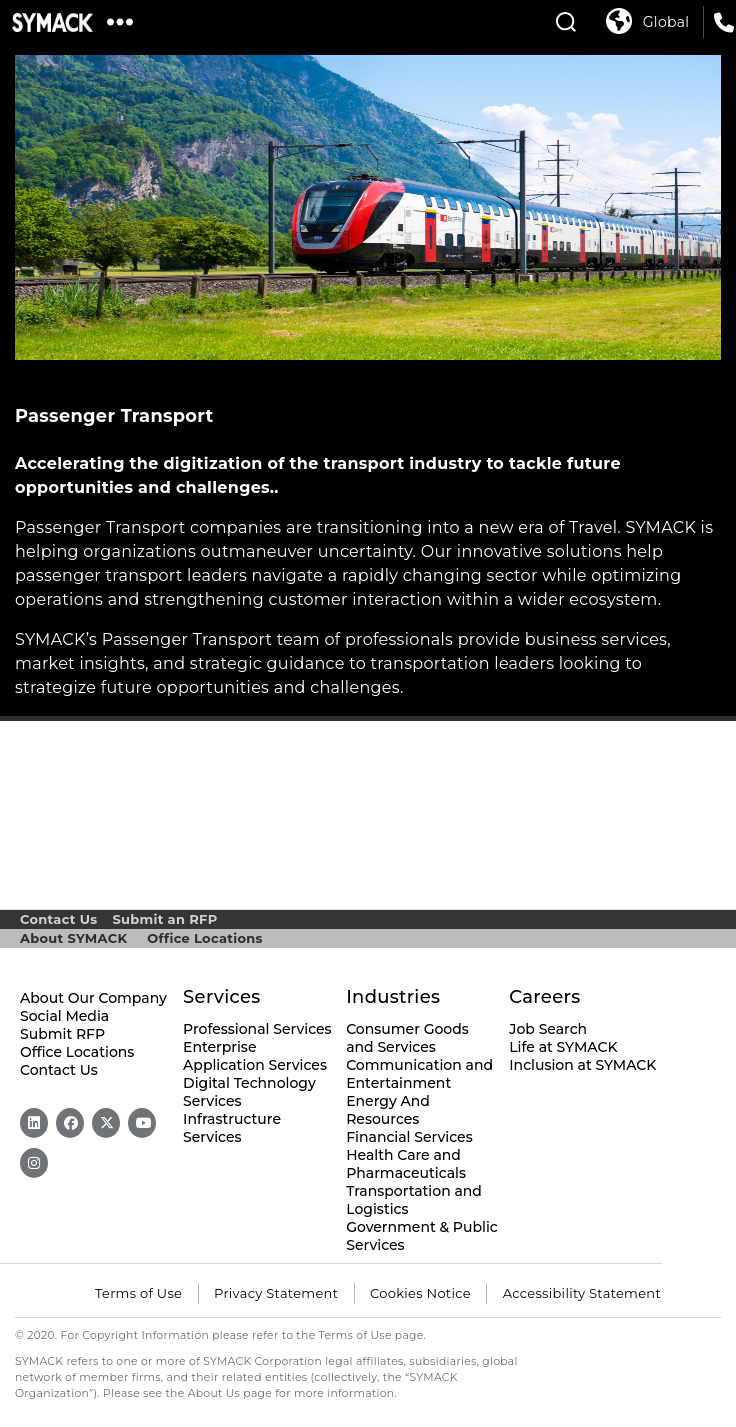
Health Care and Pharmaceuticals (406, 1164)
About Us (214, 1393)
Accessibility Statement (582, 1293)
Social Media (64, 1016)
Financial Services (409, 1137)
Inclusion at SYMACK (582, 1065)
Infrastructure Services (232, 1128)
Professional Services (257, 1029)
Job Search (548, 1029)
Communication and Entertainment (419, 1074)
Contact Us (58, 919)
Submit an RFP (164, 919)
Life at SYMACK (563, 1047)
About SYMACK (73, 938)
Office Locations (204, 938)
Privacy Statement (276, 1293)
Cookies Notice (420, 1293)
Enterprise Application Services (255, 1056)
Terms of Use (138, 1293)
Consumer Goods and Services (407, 1038)
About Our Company (93, 998)
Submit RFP (62, 1034)
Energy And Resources (388, 1110)
